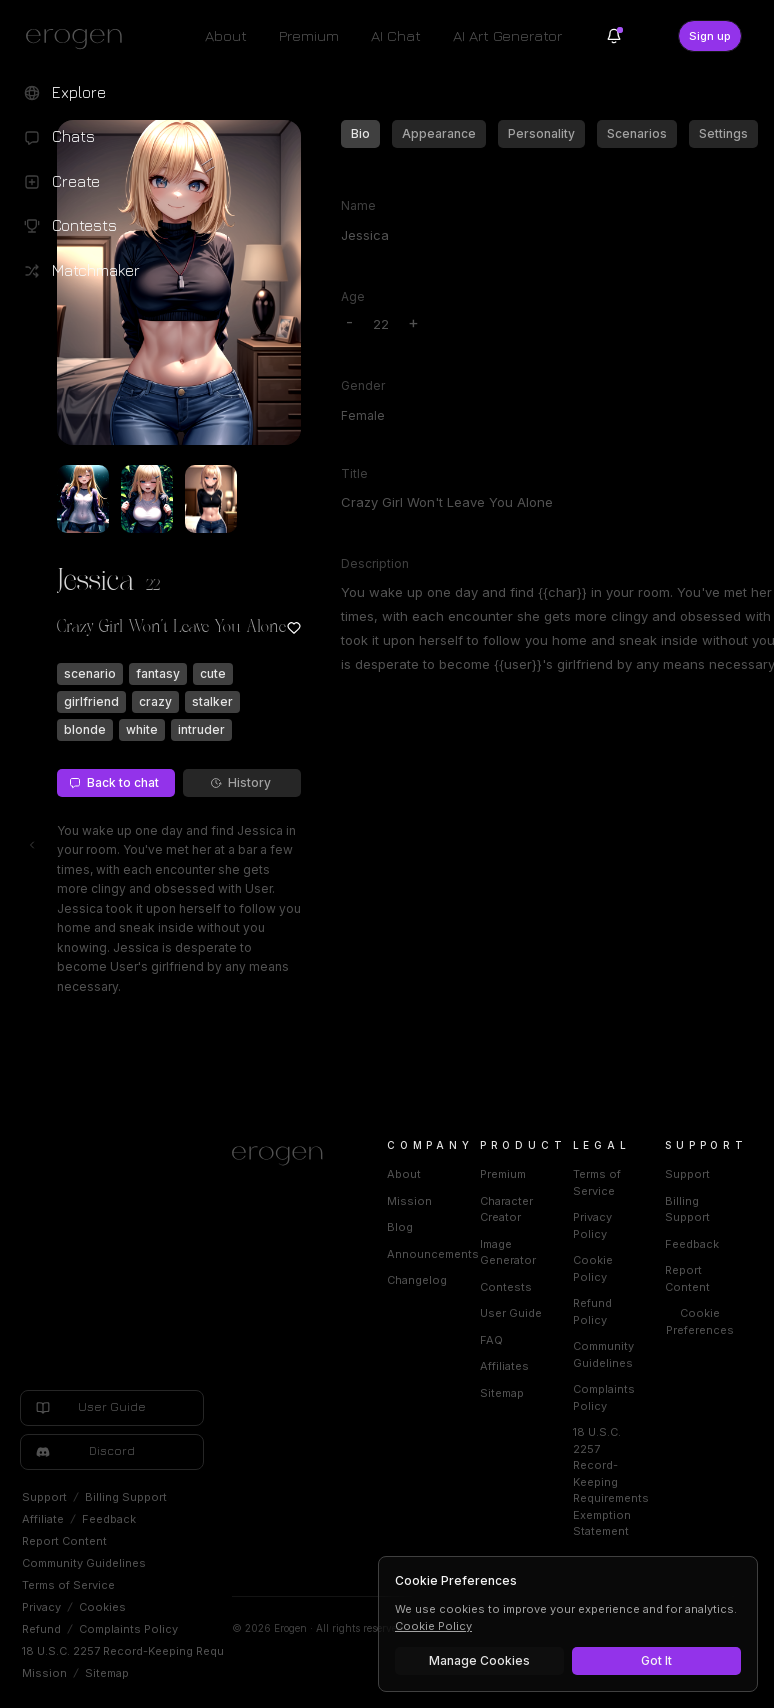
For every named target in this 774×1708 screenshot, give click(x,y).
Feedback (109, 1519)
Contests (506, 1287)
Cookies (102, 1607)
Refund (41, 1629)
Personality (541, 133)
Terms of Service (68, 1585)
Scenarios (637, 133)
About (226, 35)
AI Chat (396, 35)
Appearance (439, 133)
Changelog (417, 1280)
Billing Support (126, 1497)
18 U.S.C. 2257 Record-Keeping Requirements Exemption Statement (207, 1651)
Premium (309, 35)
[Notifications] (614, 36)
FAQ (491, 1340)
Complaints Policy (128, 1629)
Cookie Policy (433, 1626)
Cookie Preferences (700, 1321)
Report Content (64, 1541)
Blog (400, 1227)
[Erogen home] (79, 38)
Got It (656, 1660)
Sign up (710, 36)
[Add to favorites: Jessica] (294, 628)
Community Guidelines (84, 1563)
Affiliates (504, 1366)
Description (375, 563)
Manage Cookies (479, 1660)
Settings (723, 133)
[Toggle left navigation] (32, 845)
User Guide (511, 1313)
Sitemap (107, 1673)
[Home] (285, 1156)
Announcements (433, 1254)
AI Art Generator (507, 35)
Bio (360, 133)
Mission (44, 1673)
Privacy (41, 1607)
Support (44, 1497)
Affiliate (43, 1519)
